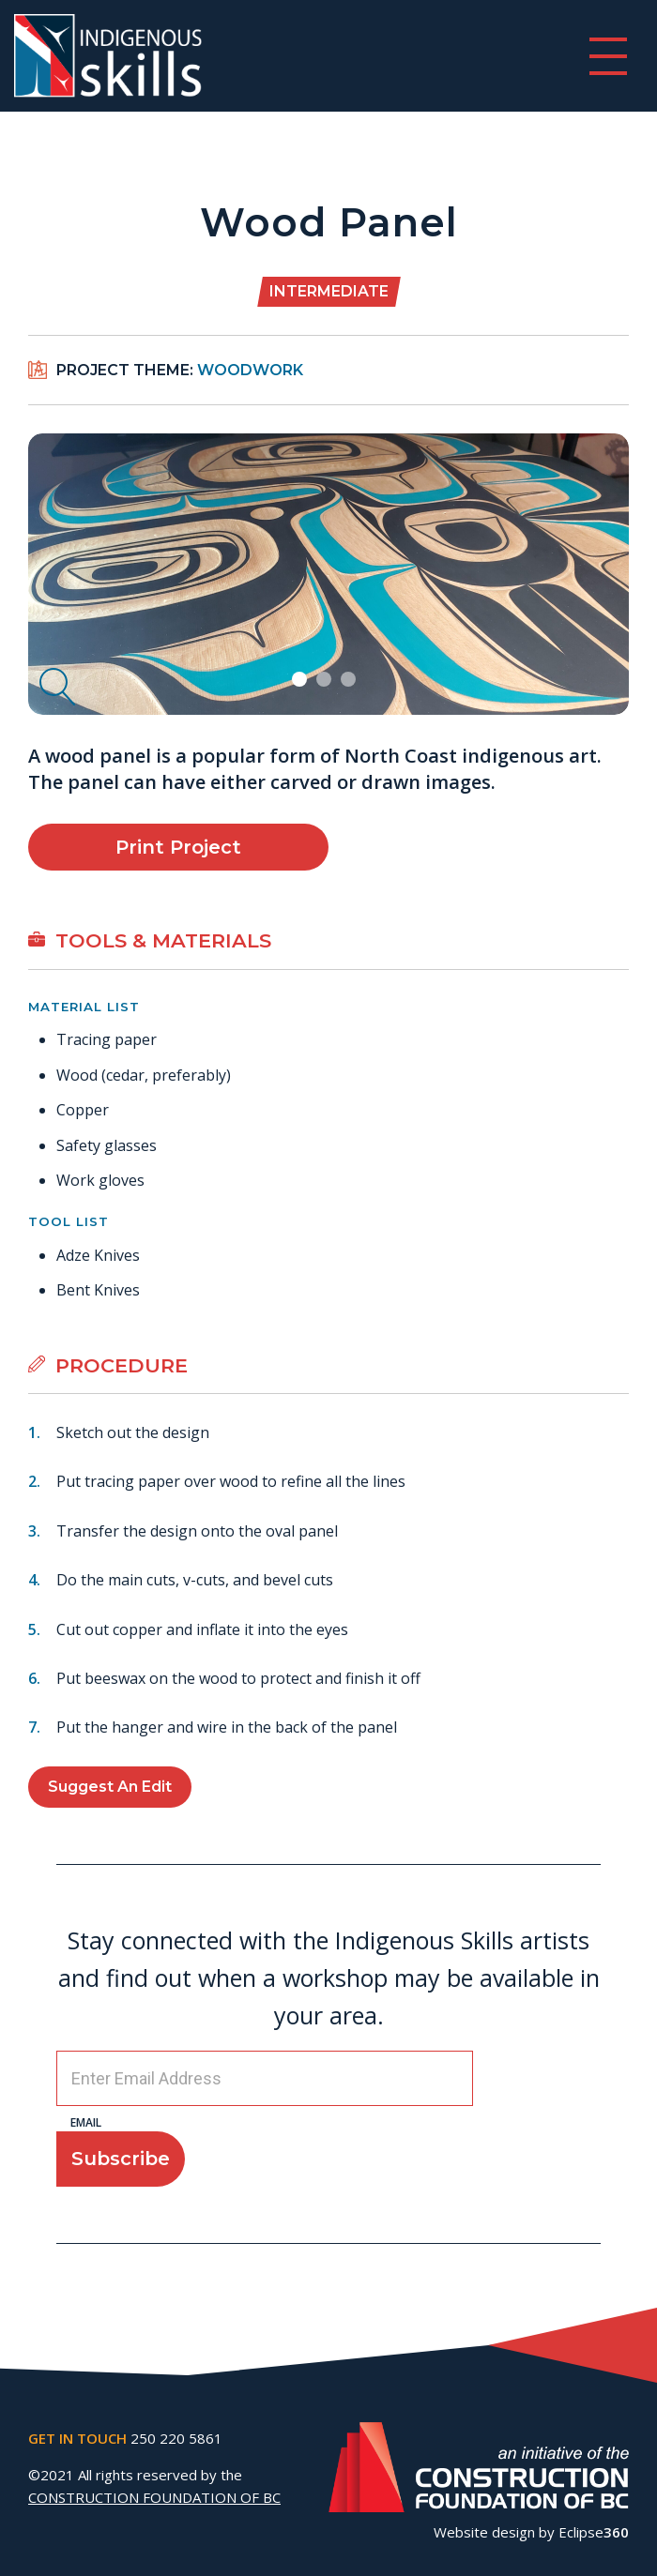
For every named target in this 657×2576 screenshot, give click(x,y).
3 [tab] (350, 680)
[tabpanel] (328, 574)
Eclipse (593, 2532)
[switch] (608, 56)
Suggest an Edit (110, 1787)
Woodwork (250, 370)
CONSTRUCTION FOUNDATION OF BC (154, 2497)
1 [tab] (302, 680)
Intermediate (329, 291)
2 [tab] (326, 680)
